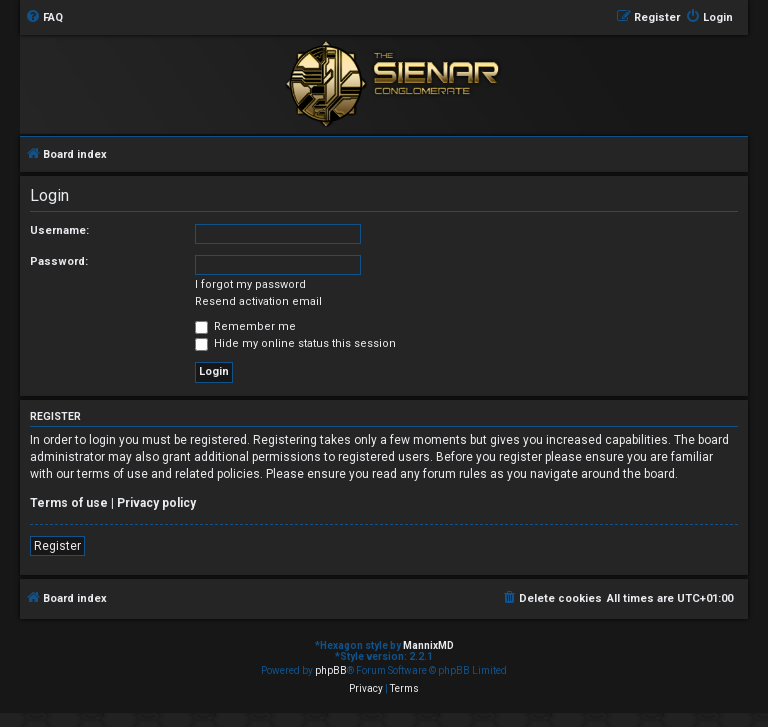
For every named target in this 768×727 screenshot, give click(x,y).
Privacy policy (156, 503)
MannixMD (428, 645)
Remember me (245, 326)
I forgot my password (250, 284)
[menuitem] (44, 18)
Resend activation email (258, 301)
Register (57, 546)
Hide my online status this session (295, 343)
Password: (59, 261)
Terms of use (69, 503)
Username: (59, 230)
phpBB (331, 670)
